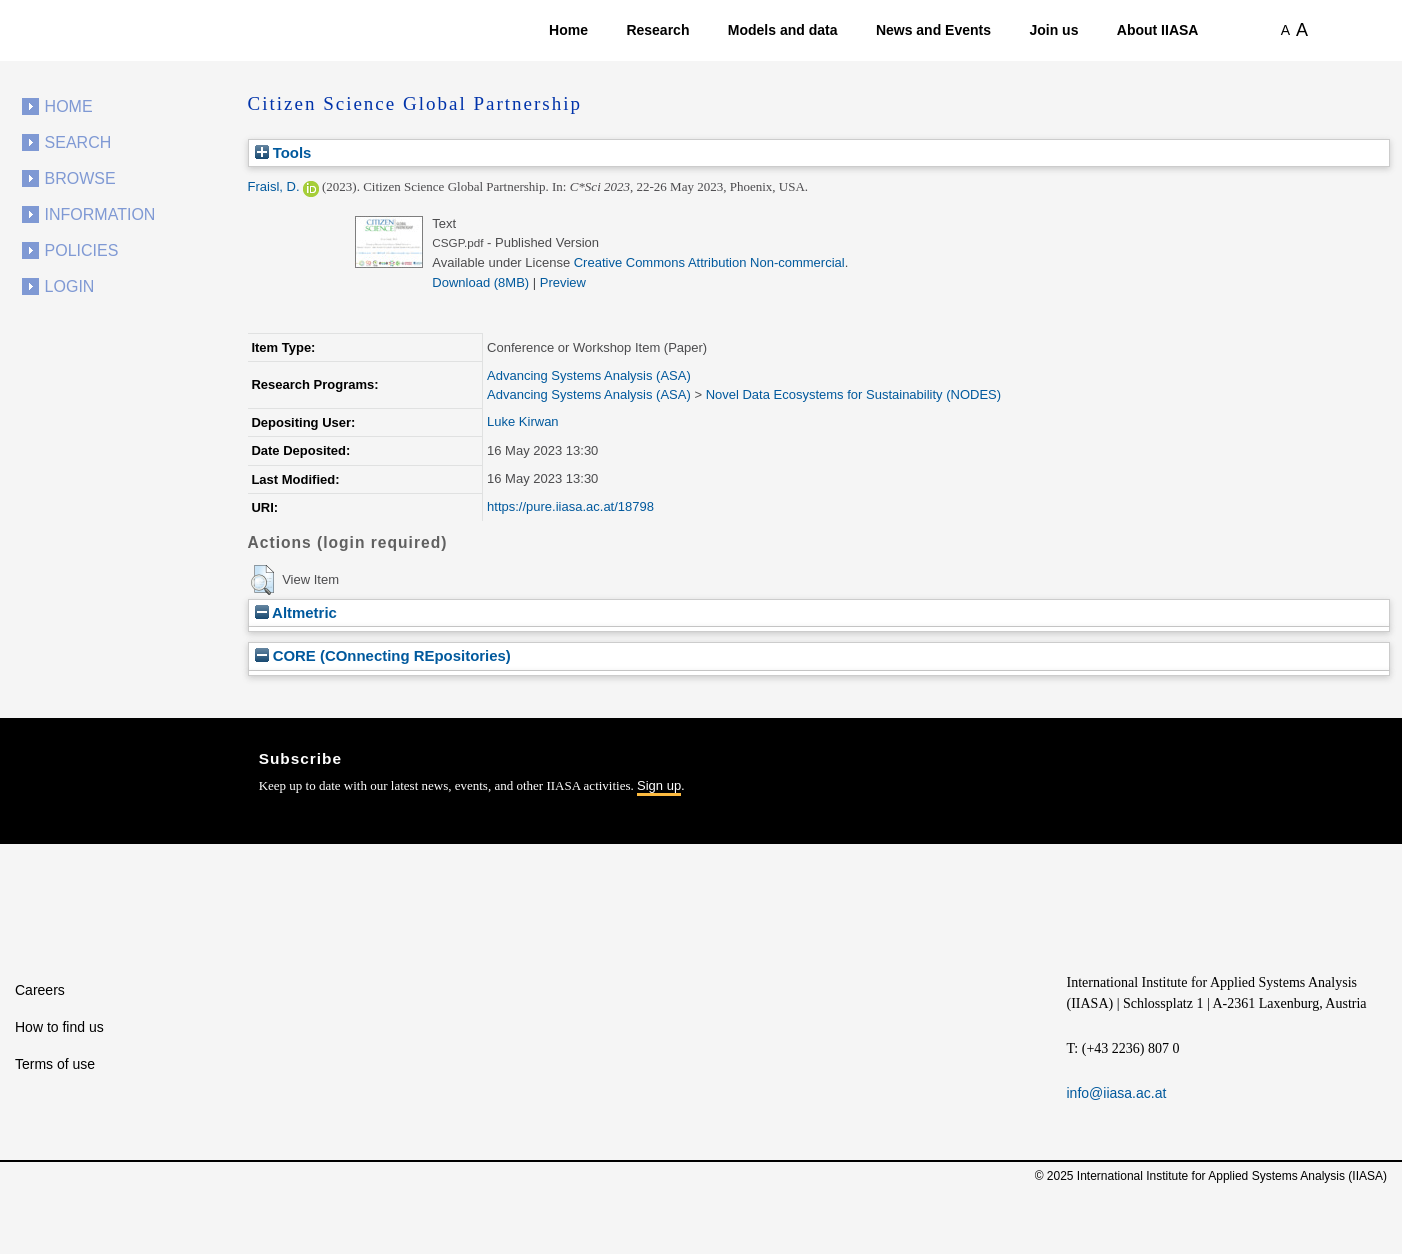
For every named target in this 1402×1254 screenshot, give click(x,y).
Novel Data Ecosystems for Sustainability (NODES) (853, 394)
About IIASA (1158, 30)
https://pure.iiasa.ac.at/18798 (570, 506)
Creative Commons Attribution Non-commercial (709, 262)
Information (100, 214)
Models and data (783, 30)
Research (657, 30)
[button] (262, 580)
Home (568, 30)
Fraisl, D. (274, 186)
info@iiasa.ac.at (1117, 1093)
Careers (40, 990)
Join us (1053, 30)
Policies (82, 250)
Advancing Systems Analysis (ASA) (589, 375)
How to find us (59, 1027)
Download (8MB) (480, 282)
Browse (80, 178)
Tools (283, 152)
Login (70, 286)
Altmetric (296, 612)
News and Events (933, 30)
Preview (563, 282)
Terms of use (55, 1064)
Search (78, 142)
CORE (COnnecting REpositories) (383, 655)
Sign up (659, 785)
